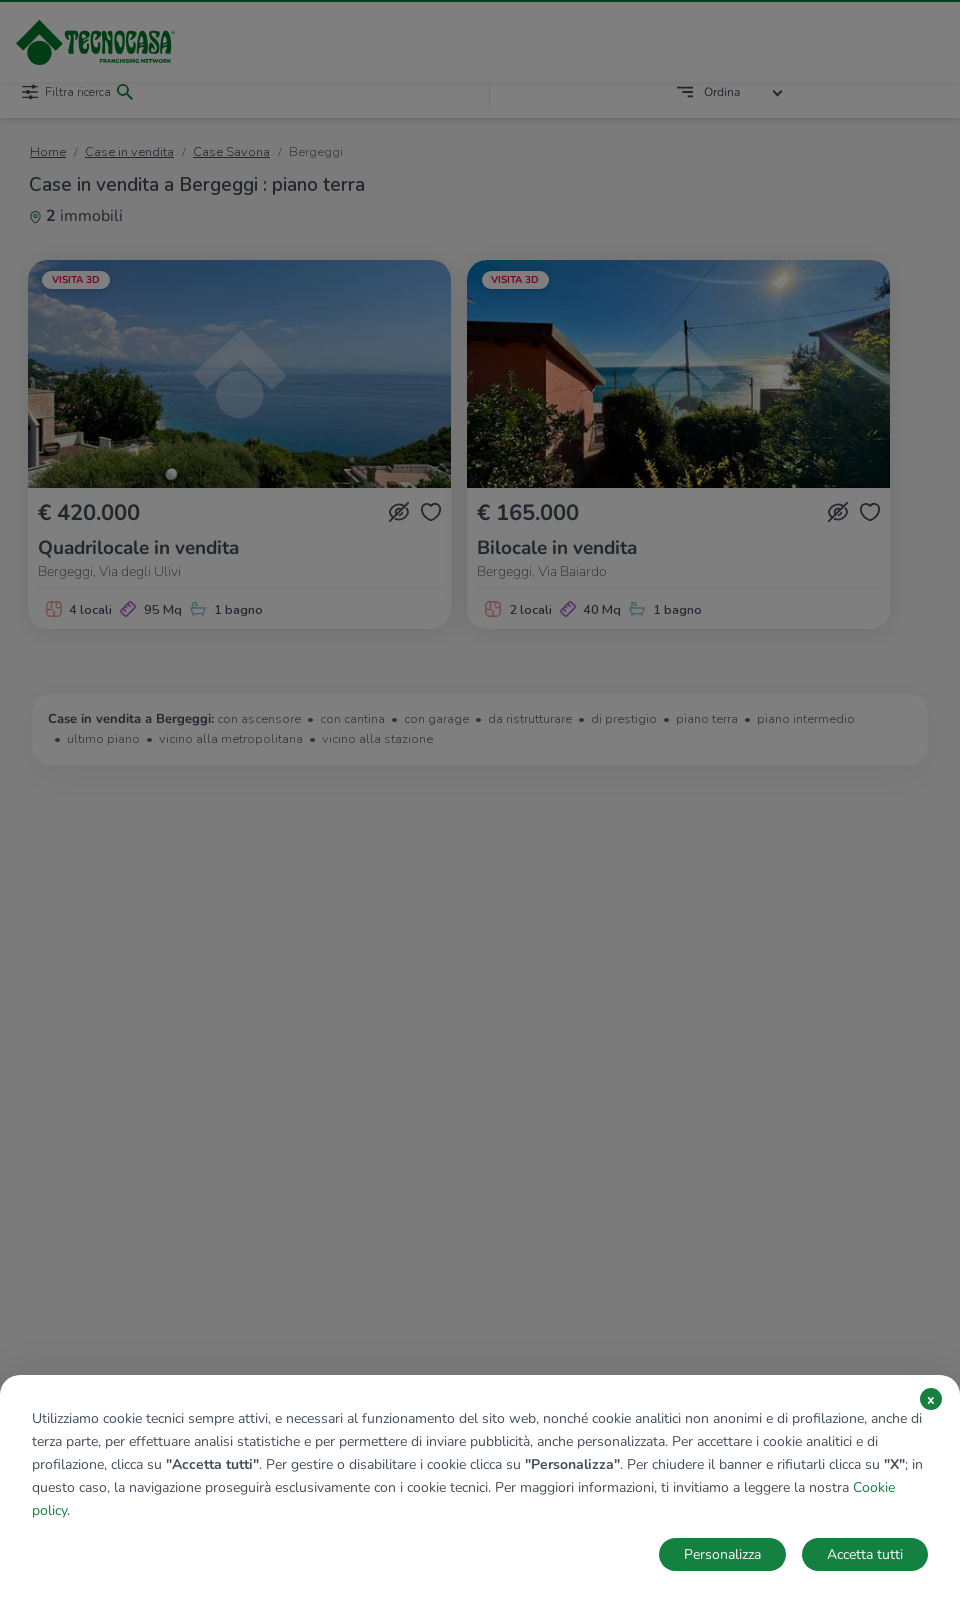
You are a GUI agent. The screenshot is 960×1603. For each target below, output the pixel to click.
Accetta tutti (865, 1554)
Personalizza (722, 1554)
